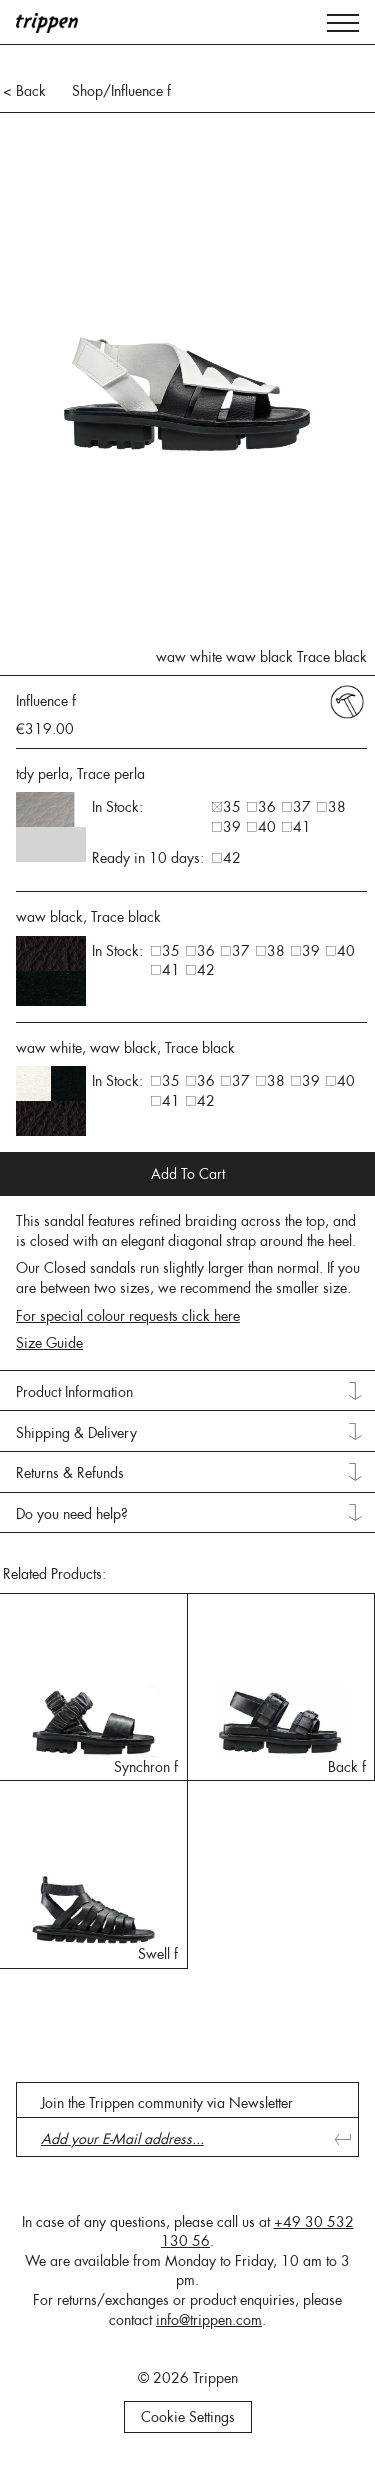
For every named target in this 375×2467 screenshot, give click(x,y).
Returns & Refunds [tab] (70, 1473)
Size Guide (49, 1343)
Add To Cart (188, 1174)
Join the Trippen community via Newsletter (167, 2103)
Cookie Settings (188, 2417)
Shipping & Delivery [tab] (76, 1433)
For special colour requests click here (128, 1316)
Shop (87, 91)
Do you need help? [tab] (72, 1514)
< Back (24, 91)
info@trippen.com (209, 2320)
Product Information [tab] (74, 1392)
